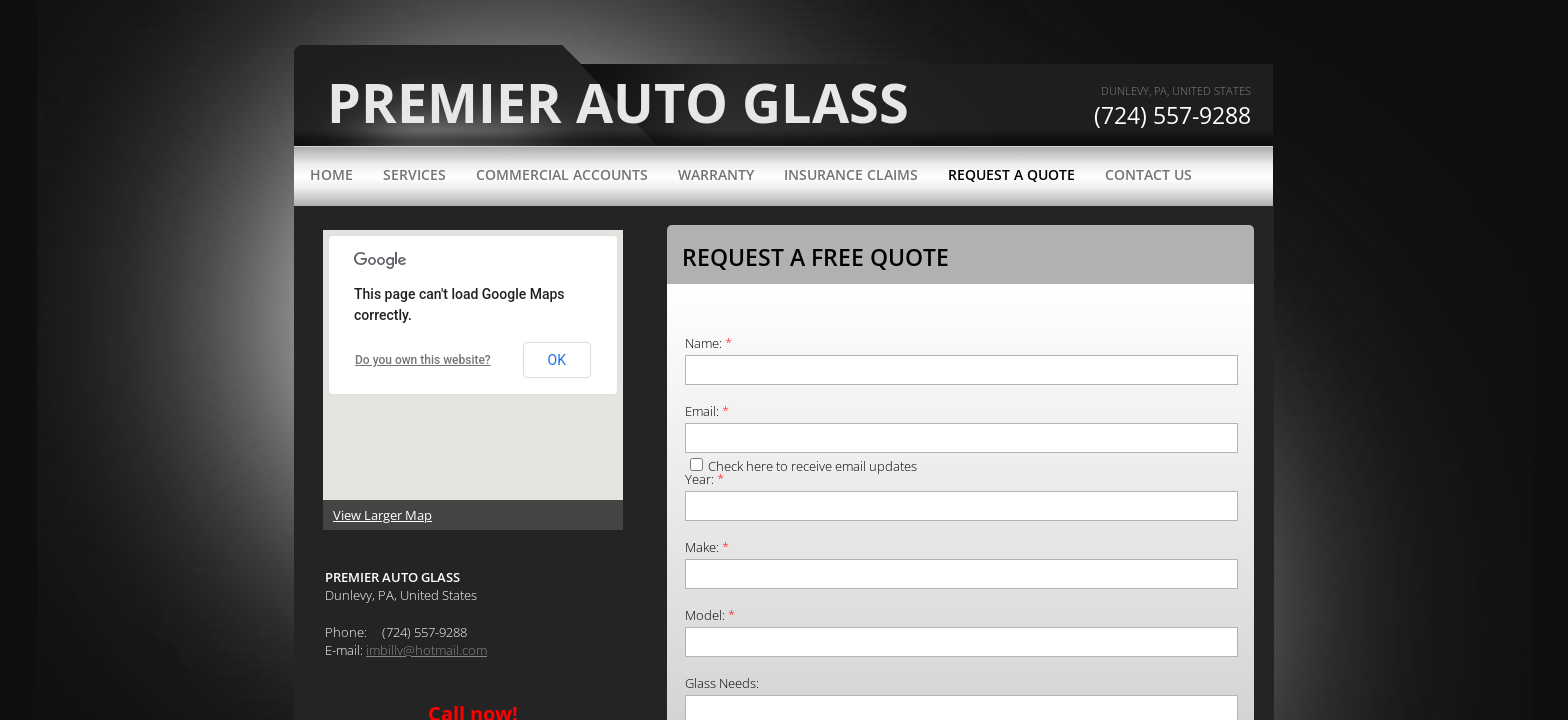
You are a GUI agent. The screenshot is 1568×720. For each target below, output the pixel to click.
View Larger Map (382, 515)
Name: (708, 343)
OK (557, 360)
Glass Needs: (722, 683)
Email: (707, 411)
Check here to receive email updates (803, 466)
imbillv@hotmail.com (426, 650)
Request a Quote (1011, 174)
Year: (704, 479)
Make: (707, 547)
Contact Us (1148, 174)
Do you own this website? (423, 360)
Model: (710, 615)
